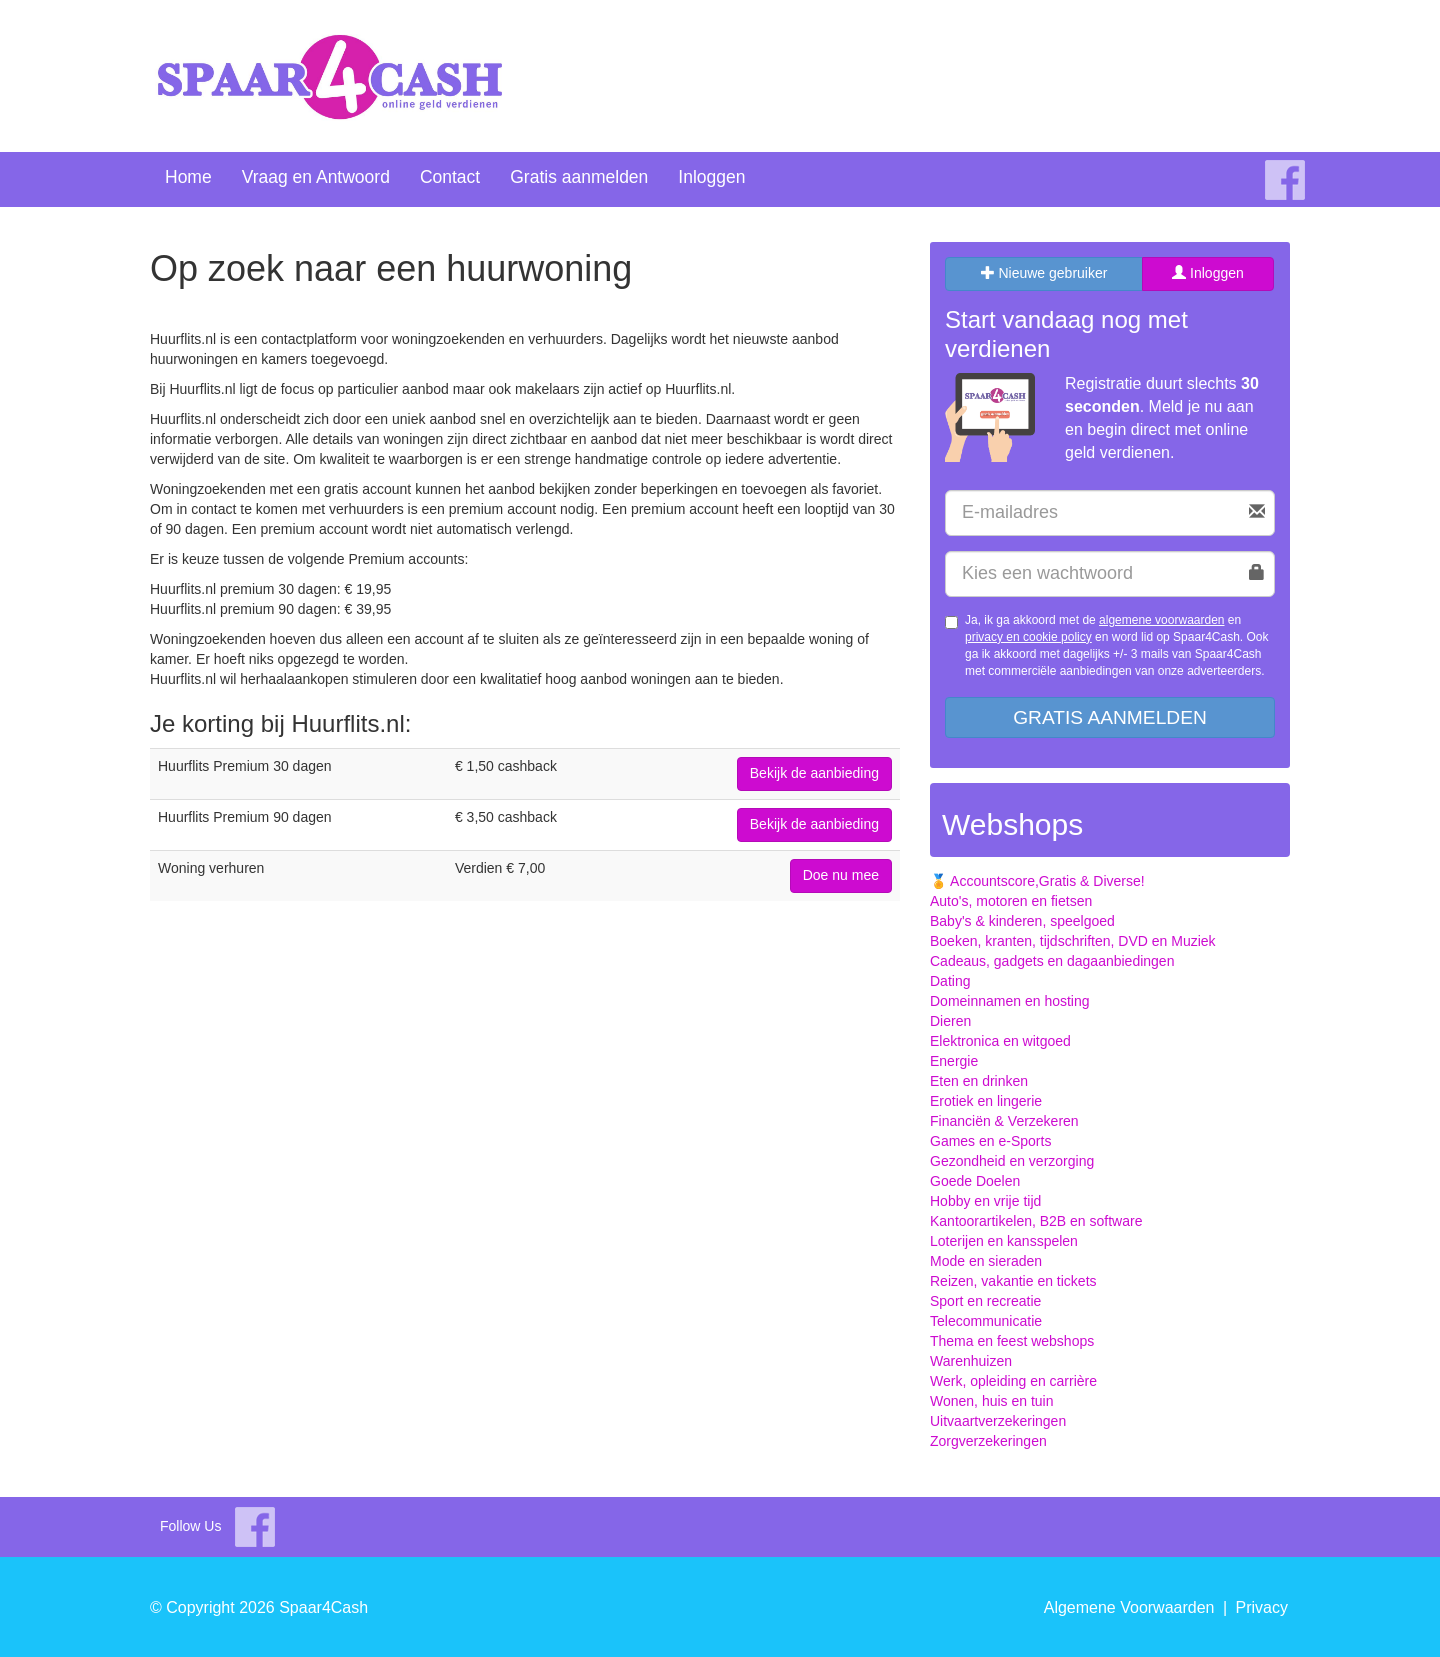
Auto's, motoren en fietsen (1011, 901)
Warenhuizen (971, 1361)
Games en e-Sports (990, 1141)
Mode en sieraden (986, 1261)
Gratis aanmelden (579, 177)
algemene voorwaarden (1161, 620)
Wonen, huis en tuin (992, 1401)
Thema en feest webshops (1012, 1341)
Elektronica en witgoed (1000, 1041)
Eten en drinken (979, 1081)
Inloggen (711, 177)
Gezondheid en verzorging (1012, 1161)
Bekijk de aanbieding (814, 773)
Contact (450, 177)
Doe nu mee (841, 875)
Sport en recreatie (985, 1301)
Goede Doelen (975, 1181)
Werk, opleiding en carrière (1013, 1381)
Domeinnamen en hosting (1010, 1001)
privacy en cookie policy (1028, 637)
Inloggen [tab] (1208, 273)
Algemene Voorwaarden (1129, 1607)
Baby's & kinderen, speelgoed (1022, 921)
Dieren (950, 1021)
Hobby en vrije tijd (985, 1201)
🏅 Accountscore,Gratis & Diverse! (1037, 881)
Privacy (1262, 1607)
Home (188, 177)
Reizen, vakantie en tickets (1013, 1281)
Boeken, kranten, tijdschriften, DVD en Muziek (1073, 941)
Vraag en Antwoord (316, 177)
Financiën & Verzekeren (1004, 1121)
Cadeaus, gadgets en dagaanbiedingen (1052, 961)
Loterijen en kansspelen (1004, 1241)
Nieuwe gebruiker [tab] (1044, 273)
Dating (950, 981)
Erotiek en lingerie (986, 1101)
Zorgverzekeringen (988, 1441)
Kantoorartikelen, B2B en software (1036, 1221)
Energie (954, 1061)
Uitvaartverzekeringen (998, 1421)
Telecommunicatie (986, 1321)
